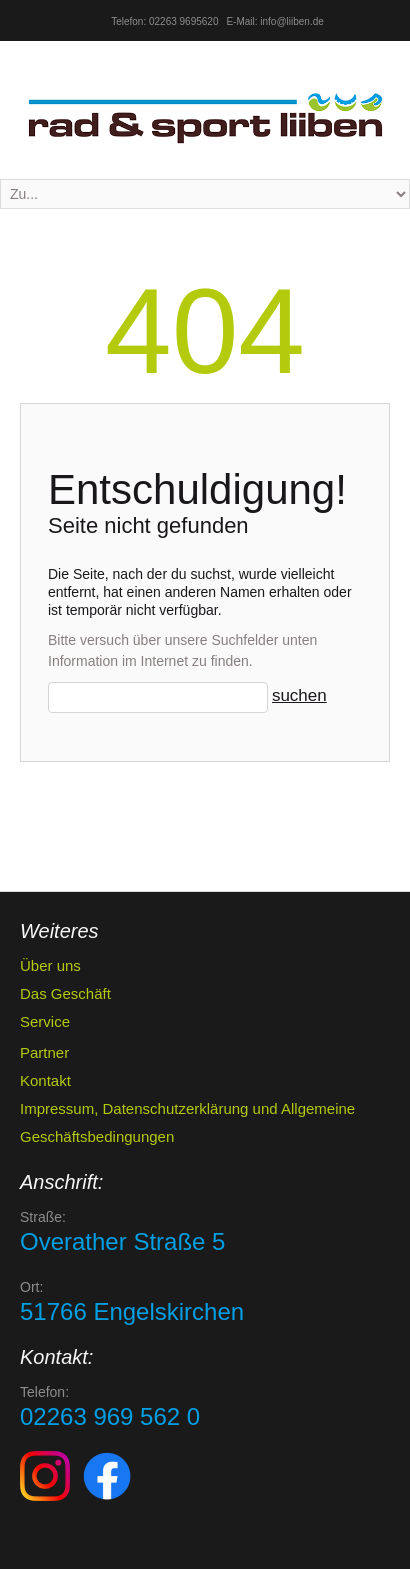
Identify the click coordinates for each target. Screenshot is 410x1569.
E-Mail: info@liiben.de (274, 21)
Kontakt (45, 1080)
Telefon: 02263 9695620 (164, 21)
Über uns (50, 965)
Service (45, 1021)
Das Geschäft (65, 993)
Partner (44, 1052)
